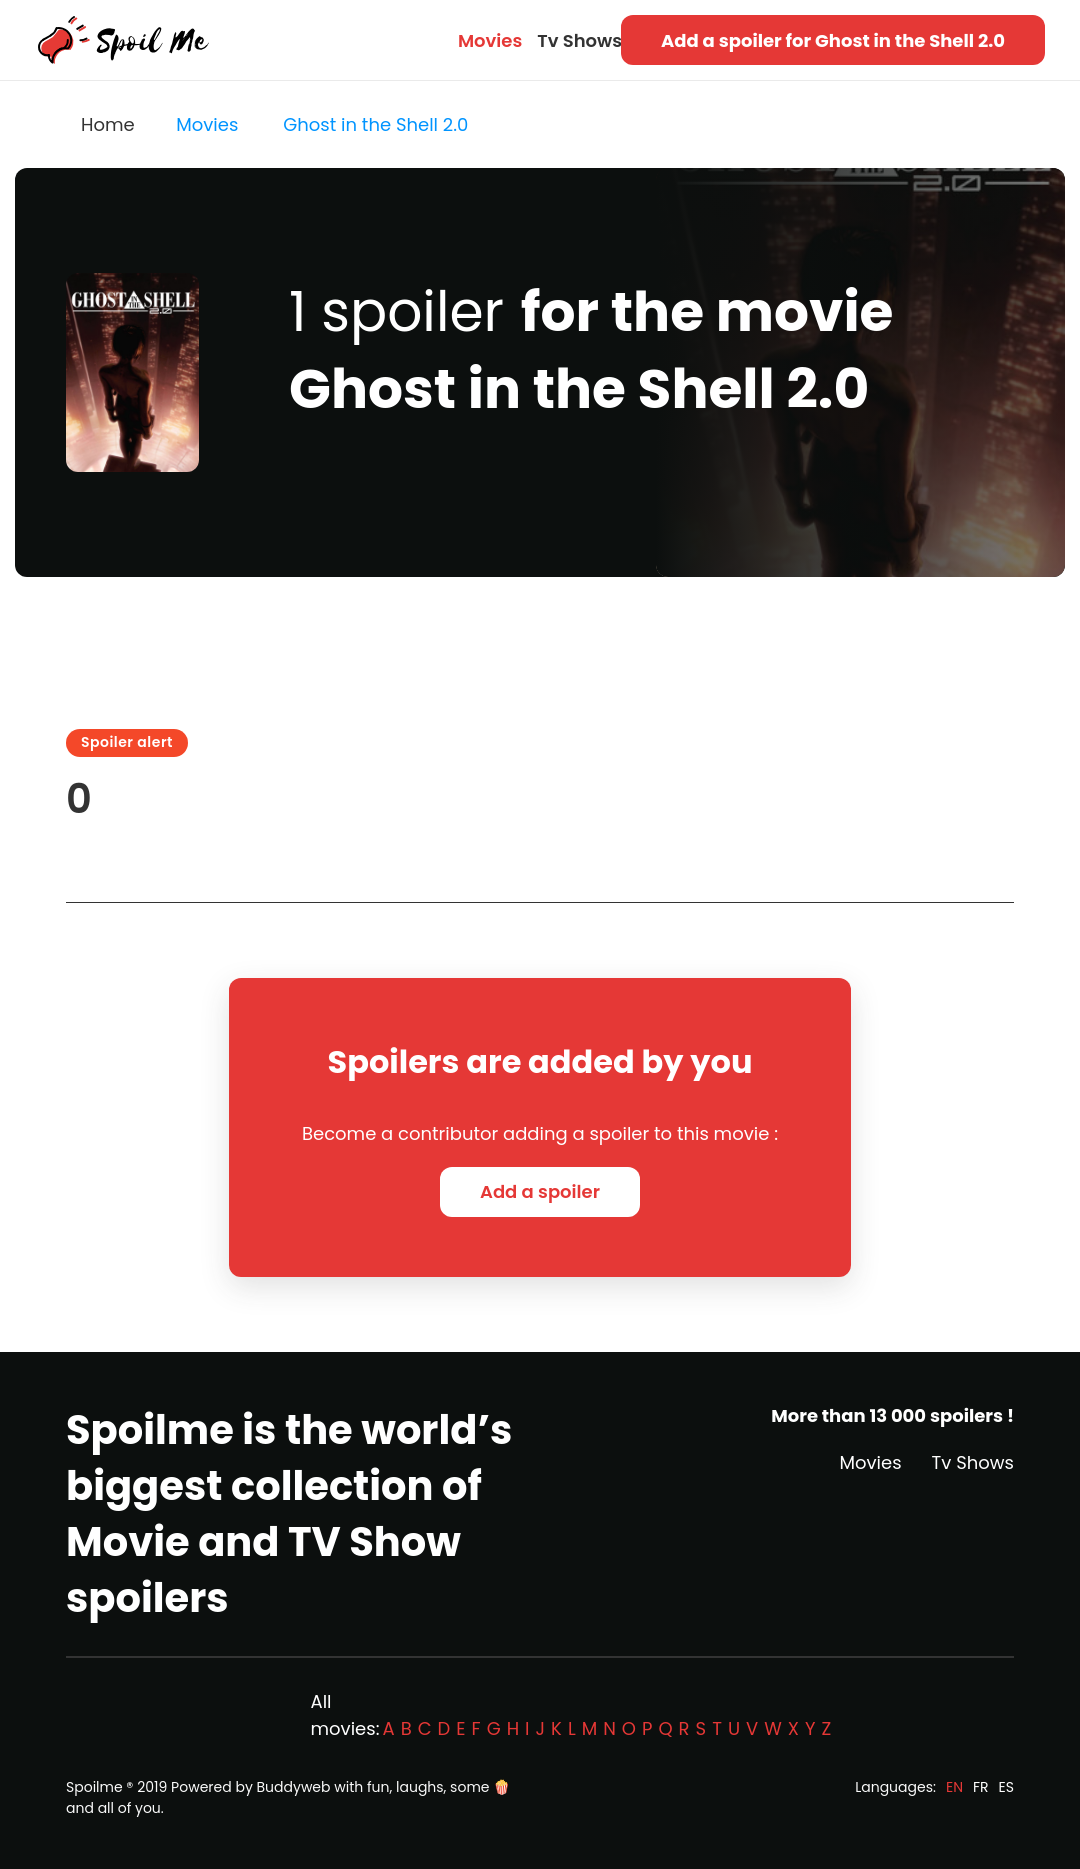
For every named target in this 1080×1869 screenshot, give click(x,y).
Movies (490, 40)
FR (981, 1787)
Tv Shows (579, 40)
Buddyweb (294, 1787)
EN (954, 1787)
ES (1006, 1787)
